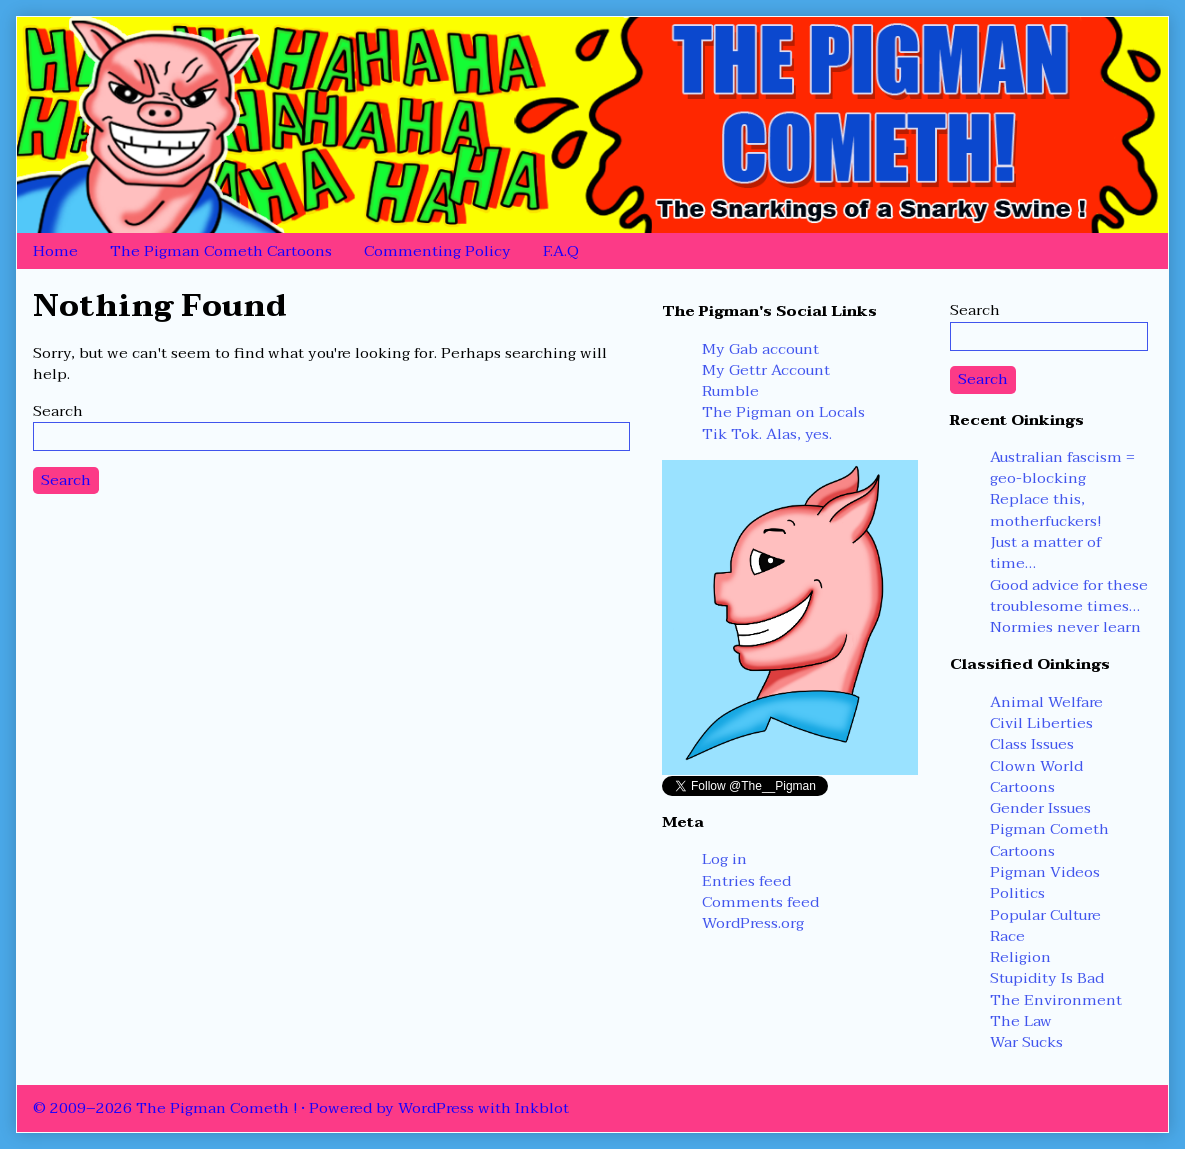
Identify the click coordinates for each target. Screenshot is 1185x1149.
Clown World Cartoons (1036, 776)
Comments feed (760, 902)
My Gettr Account (766, 370)
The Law (1021, 1021)
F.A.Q (561, 251)
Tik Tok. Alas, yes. (767, 434)
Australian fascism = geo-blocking (1062, 467)
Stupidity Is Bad (1047, 978)
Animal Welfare (1046, 702)
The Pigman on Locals (783, 412)
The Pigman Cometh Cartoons (221, 251)
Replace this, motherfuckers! (1045, 509)
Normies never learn (1065, 627)
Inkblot (542, 1108)
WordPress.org (753, 923)
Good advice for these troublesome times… (1069, 595)
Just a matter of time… (1046, 552)
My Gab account (760, 349)
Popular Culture (1045, 915)
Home (55, 251)
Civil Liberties (1041, 723)
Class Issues (1032, 744)
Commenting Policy (437, 251)
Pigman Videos (1045, 872)
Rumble (730, 391)
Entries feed (746, 881)
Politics (1017, 893)
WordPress (436, 1108)
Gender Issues (1040, 808)
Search (58, 411)
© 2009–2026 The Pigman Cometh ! (165, 1108)
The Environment (1056, 1000)
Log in (724, 859)
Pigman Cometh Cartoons (1049, 839)
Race (1007, 936)
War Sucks (1026, 1042)
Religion (1020, 957)
